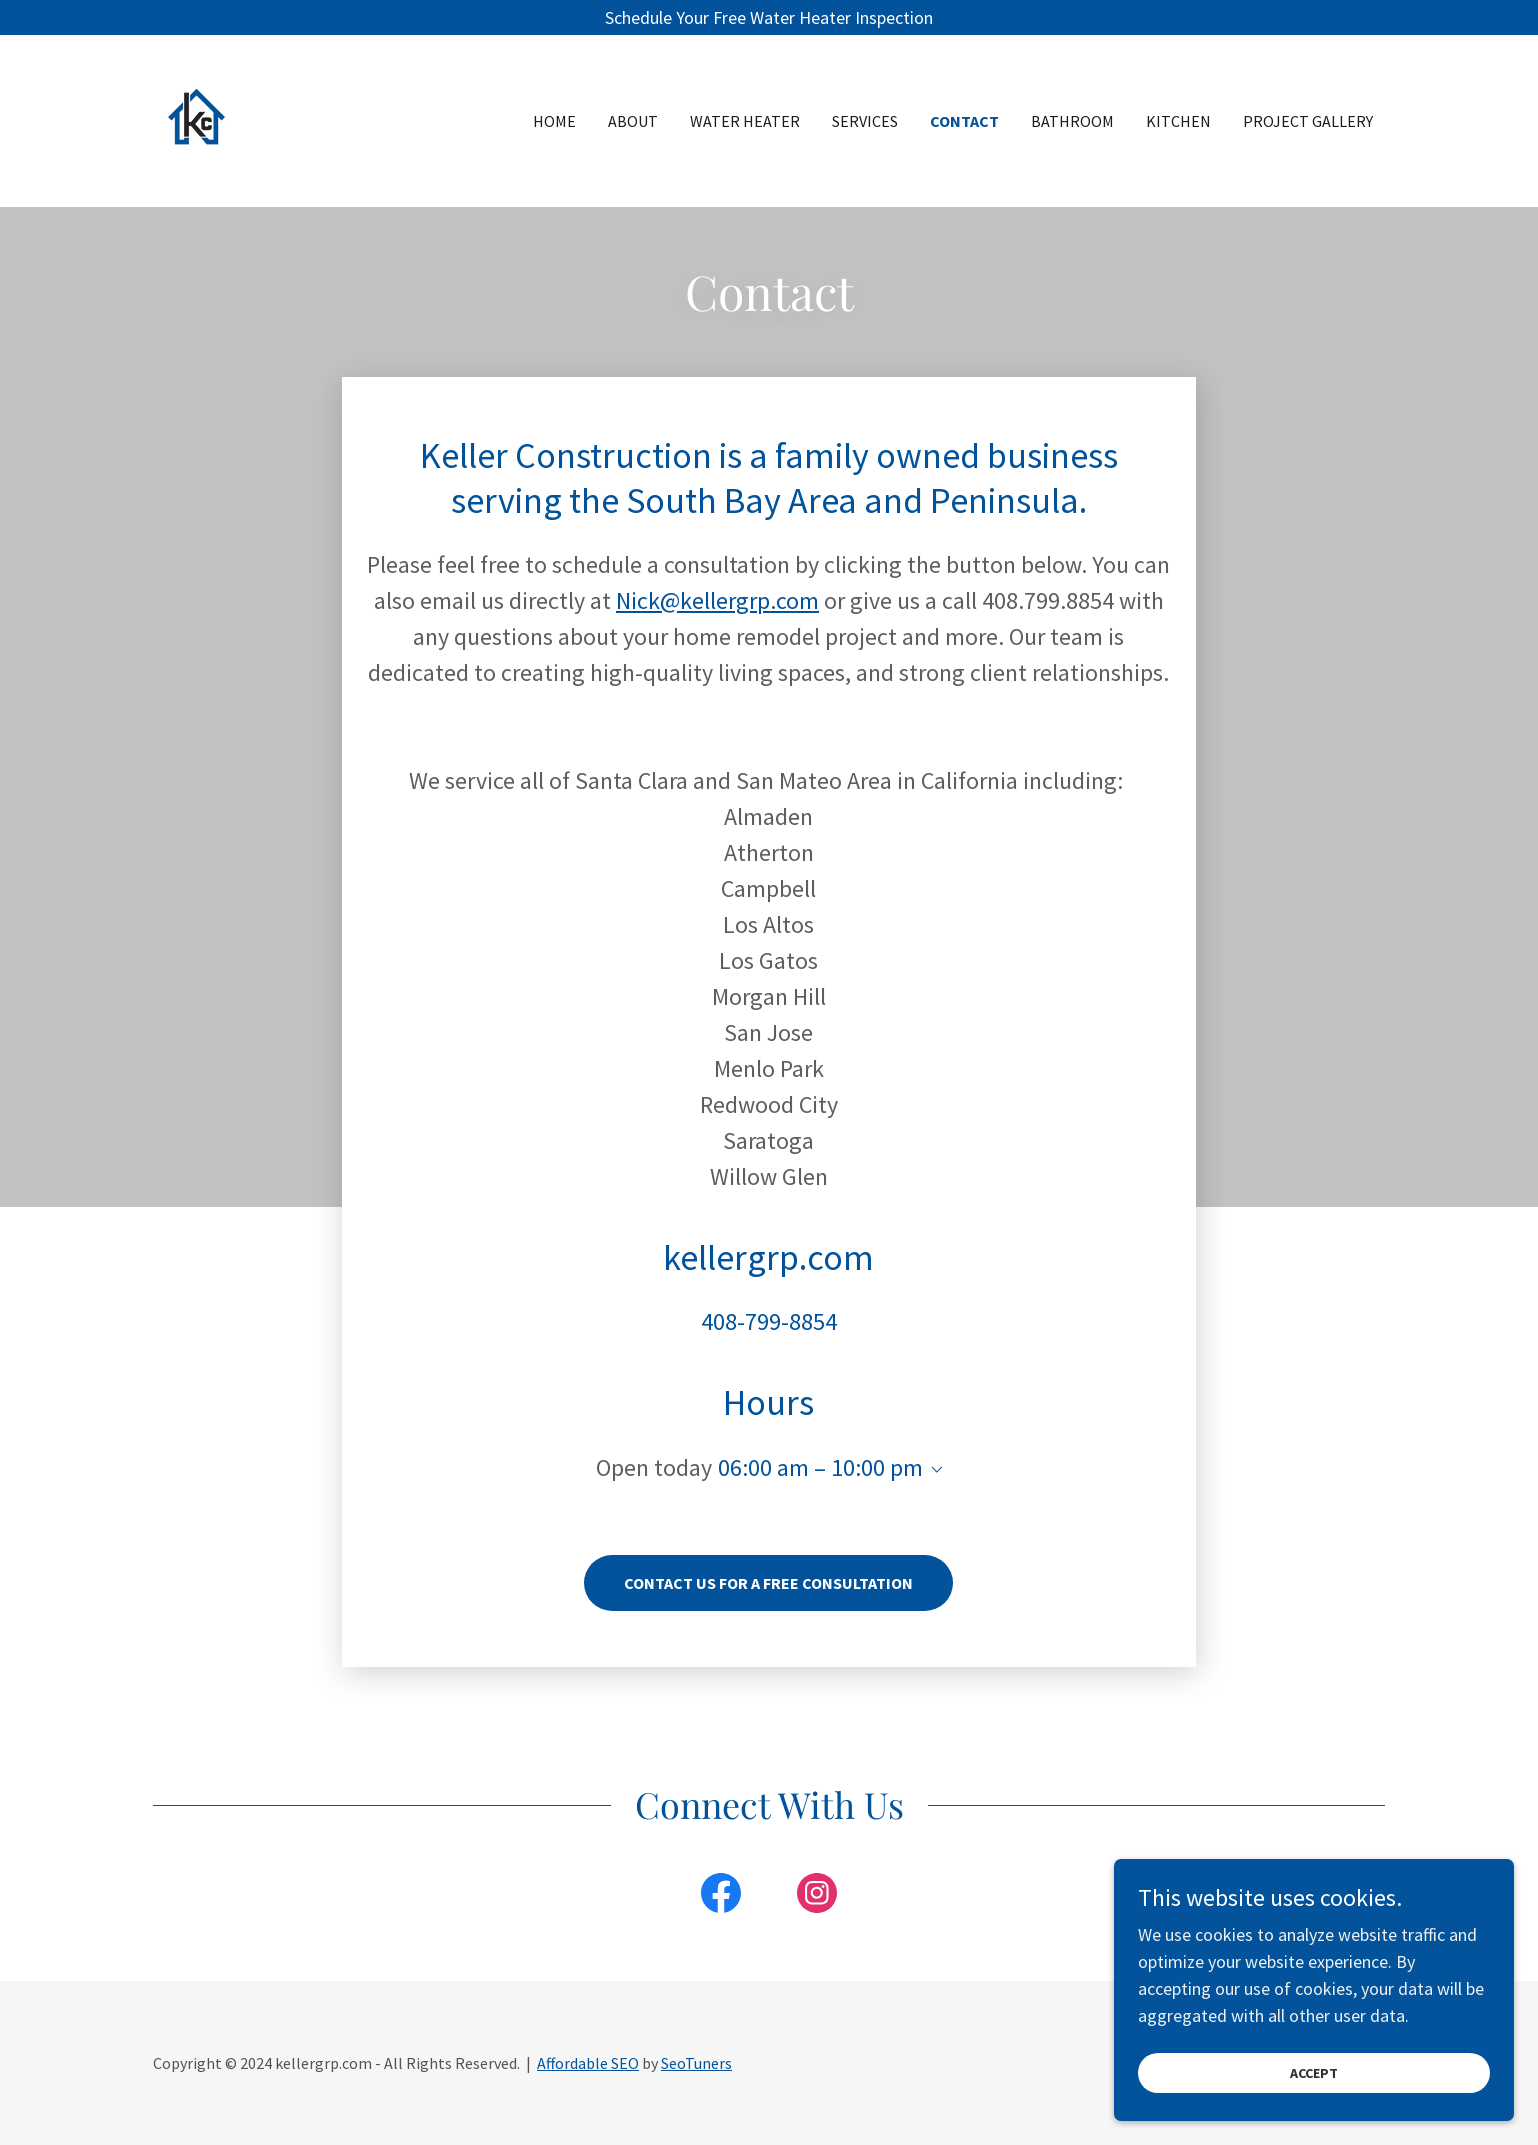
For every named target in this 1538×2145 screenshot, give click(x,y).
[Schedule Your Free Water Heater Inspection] (769, 17)
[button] (933, 1470)
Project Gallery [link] (1308, 121)
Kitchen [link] (1178, 121)
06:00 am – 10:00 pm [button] (820, 1467)
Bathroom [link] (1072, 121)
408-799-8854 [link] (769, 1321)
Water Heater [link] (745, 121)
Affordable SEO (588, 2063)
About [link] (633, 121)
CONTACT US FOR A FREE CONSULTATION (768, 1583)
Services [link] (865, 121)
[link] (258, 118)
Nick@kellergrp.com (717, 600)
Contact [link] (964, 121)
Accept (1314, 2073)
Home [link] (554, 121)
